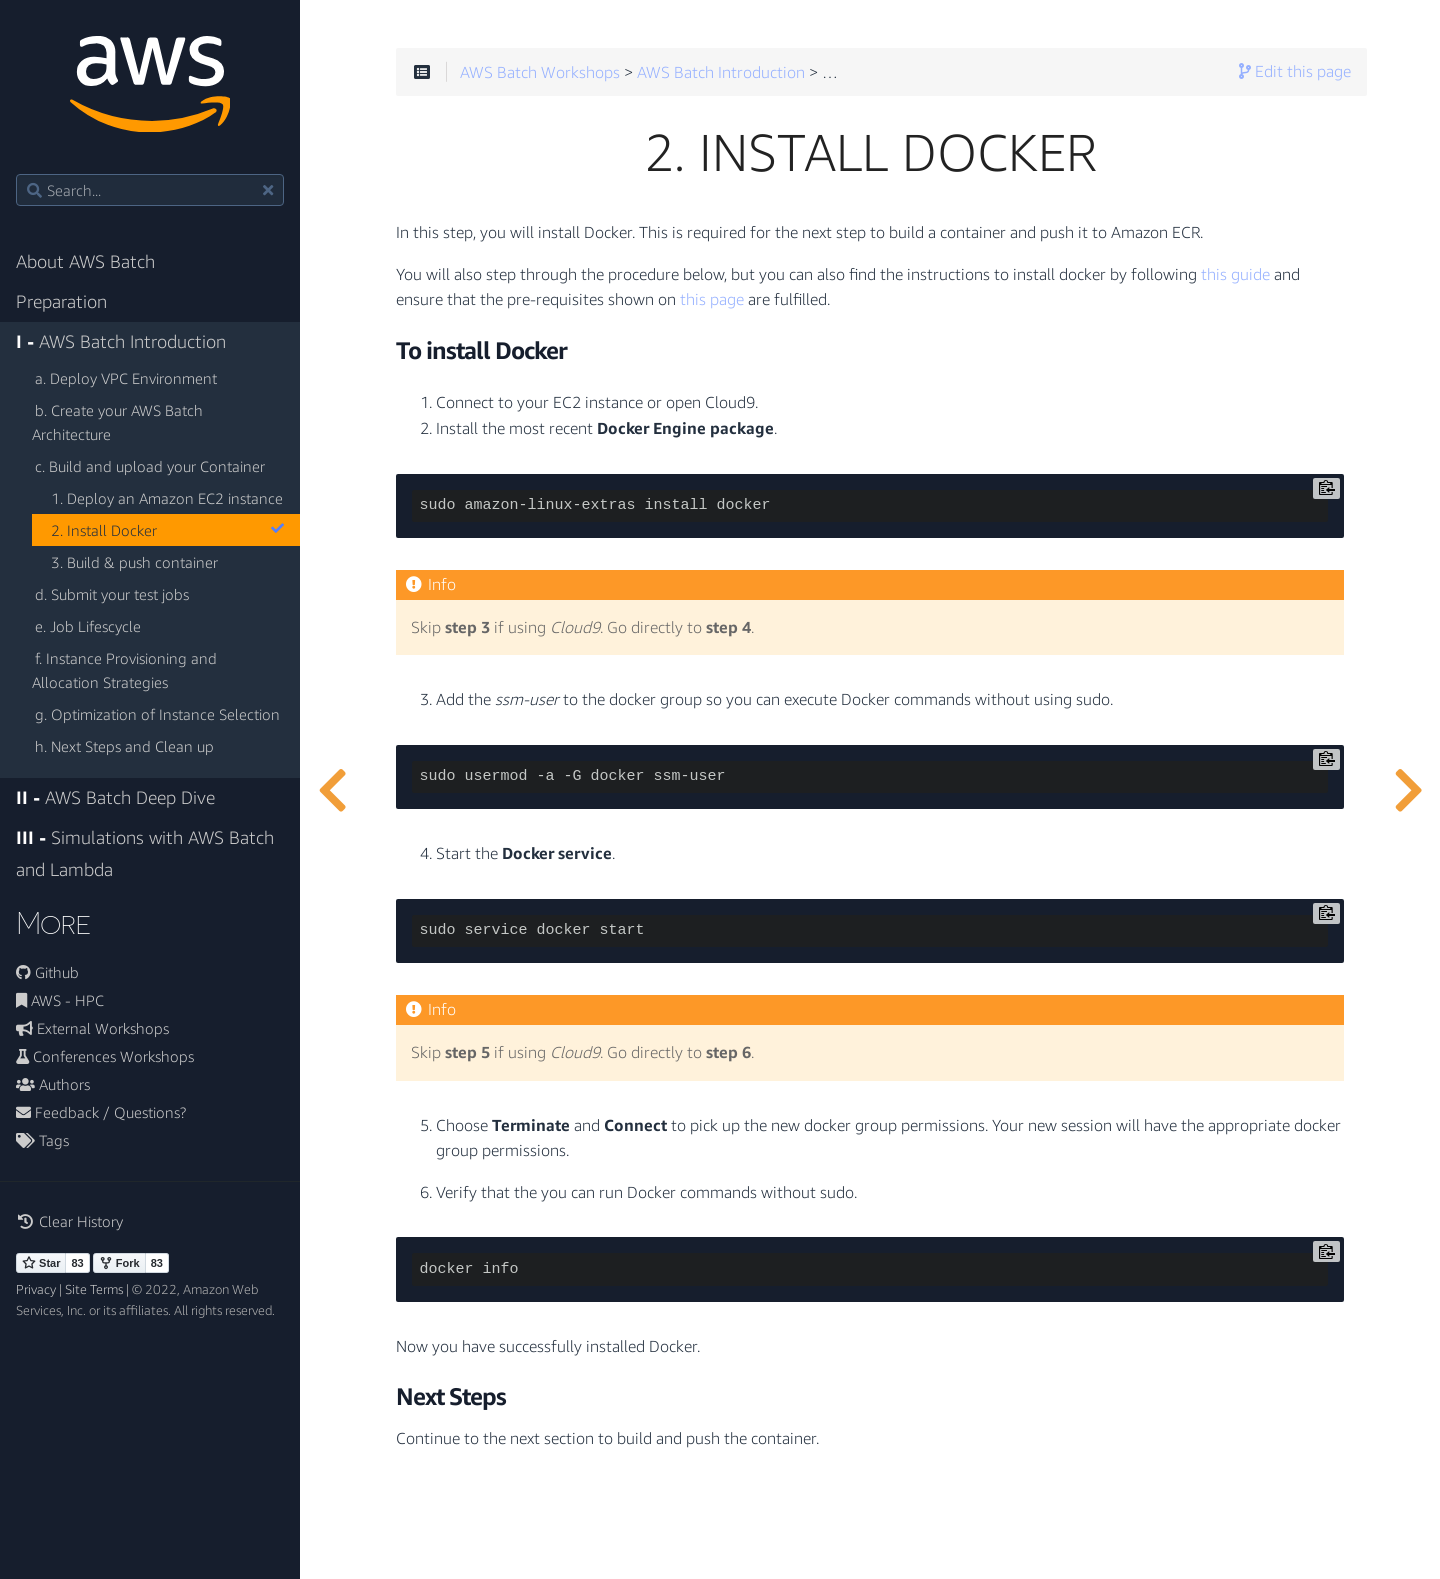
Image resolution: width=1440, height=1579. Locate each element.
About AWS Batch (85, 261)
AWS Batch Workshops (540, 73)
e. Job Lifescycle (88, 626)
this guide (1235, 275)
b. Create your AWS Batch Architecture (117, 422)
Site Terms (94, 1289)
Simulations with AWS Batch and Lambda (145, 853)
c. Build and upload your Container (150, 466)
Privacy (36, 1289)
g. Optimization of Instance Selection (157, 714)
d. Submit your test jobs (112, 594)
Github (47, 972)
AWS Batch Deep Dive (115, 797)
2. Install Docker (167, 530)
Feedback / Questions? (101, 1112)
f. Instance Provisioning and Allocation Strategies (124, 670)
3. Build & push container (134, 562)
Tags (42, 1140)
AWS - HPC (60, 1000)
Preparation (61, 301)
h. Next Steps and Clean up (124, 746)
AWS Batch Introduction (121, 341)
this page (712, 300)
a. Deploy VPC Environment (126, 378)
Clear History (69, 1221)
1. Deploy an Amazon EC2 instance (167, 498)
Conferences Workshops (105, 1056)
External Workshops (92, 1028)
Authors (53, 1084)
